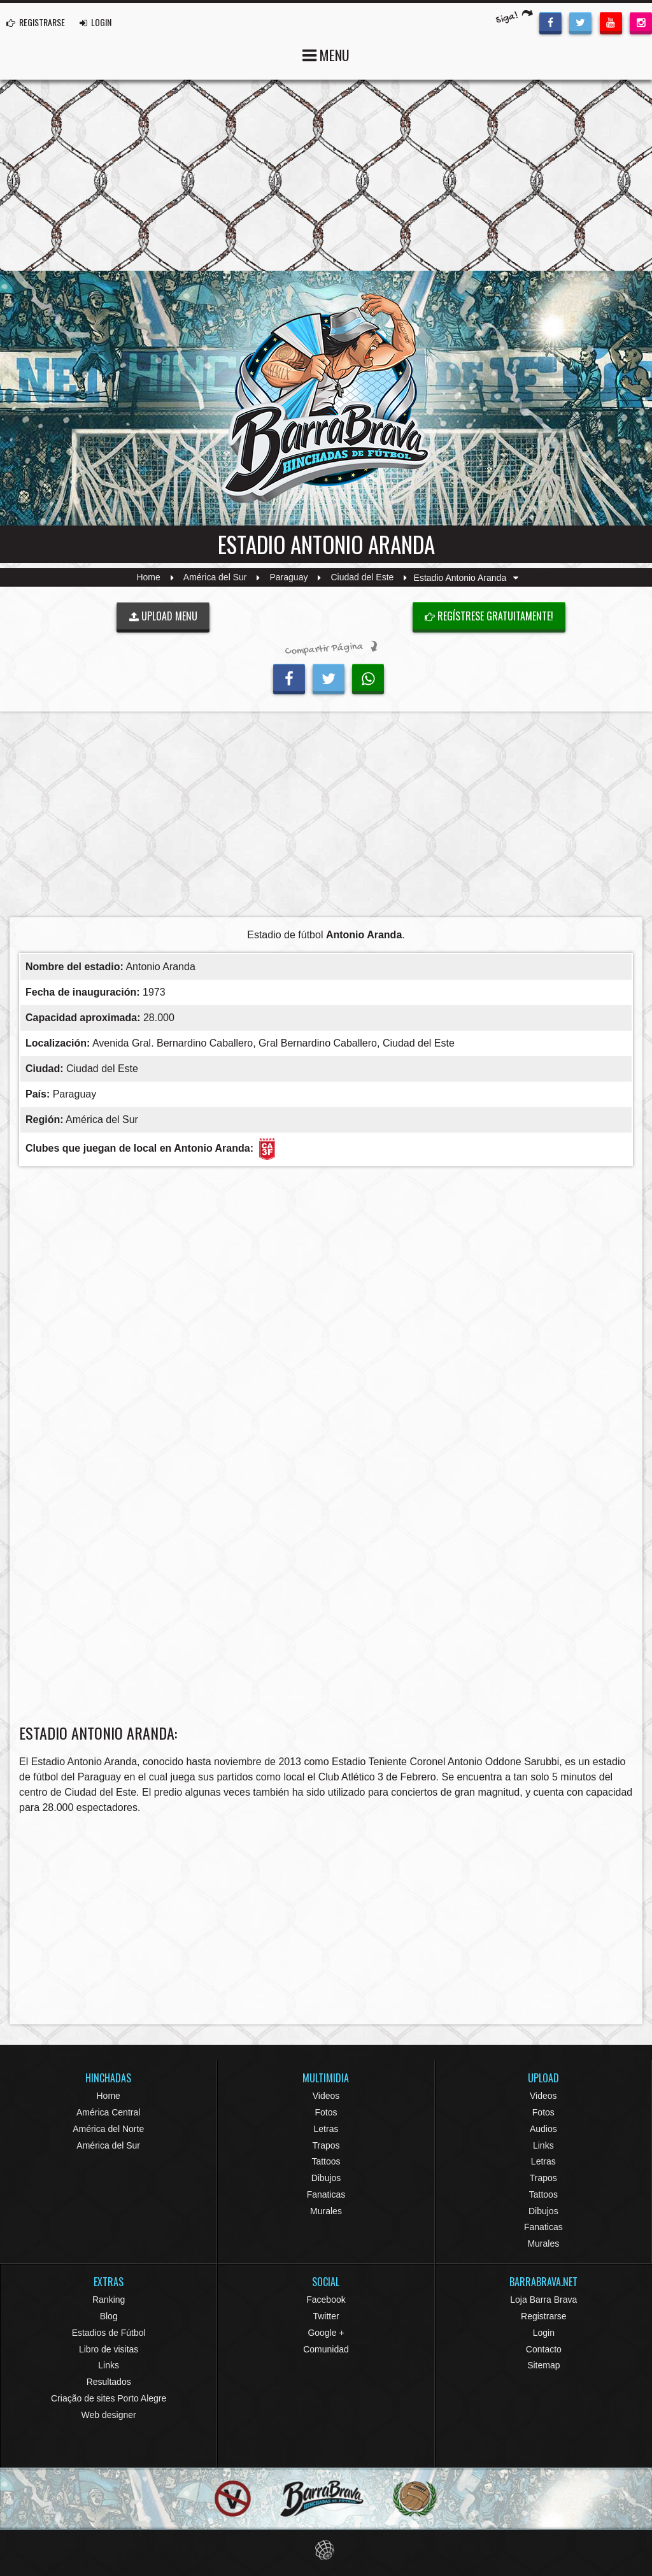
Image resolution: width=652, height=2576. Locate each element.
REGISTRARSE (35, 22)
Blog (109, 2316)
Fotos (326, 2112)
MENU (326, 53)
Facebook (325, 2299)
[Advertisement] (326, 818)
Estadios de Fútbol (109, 2333)
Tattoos (325, 2161)
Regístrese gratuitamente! (489, 616)
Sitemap (543, 2365)
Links (543, 2145)
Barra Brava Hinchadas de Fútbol (326, 398)
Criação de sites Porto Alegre (108, 2398)
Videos (326, 2096)
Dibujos (326, 2178)
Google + (326, 2333)
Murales (326, 2211)
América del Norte (108, 2129)
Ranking (108, 2299)
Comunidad (326, 2349)
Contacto (544, 2349)
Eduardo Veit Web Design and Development (326, 2550)
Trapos (325, 2145)
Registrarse (544, 2316)
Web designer (109, 2415)
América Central (108, 2112)
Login (544, 2333)
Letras (326, 2129)
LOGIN (95, 22)
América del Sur (215, 578)
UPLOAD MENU (163, 616)
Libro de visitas (108, 2349)
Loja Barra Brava (543, 2299)
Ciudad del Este (362, 578)
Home (148, 578)
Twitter (326, 2316)
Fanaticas (326, 2194)
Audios (543, 2129)
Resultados (109, 2382)
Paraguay (289, 578)
